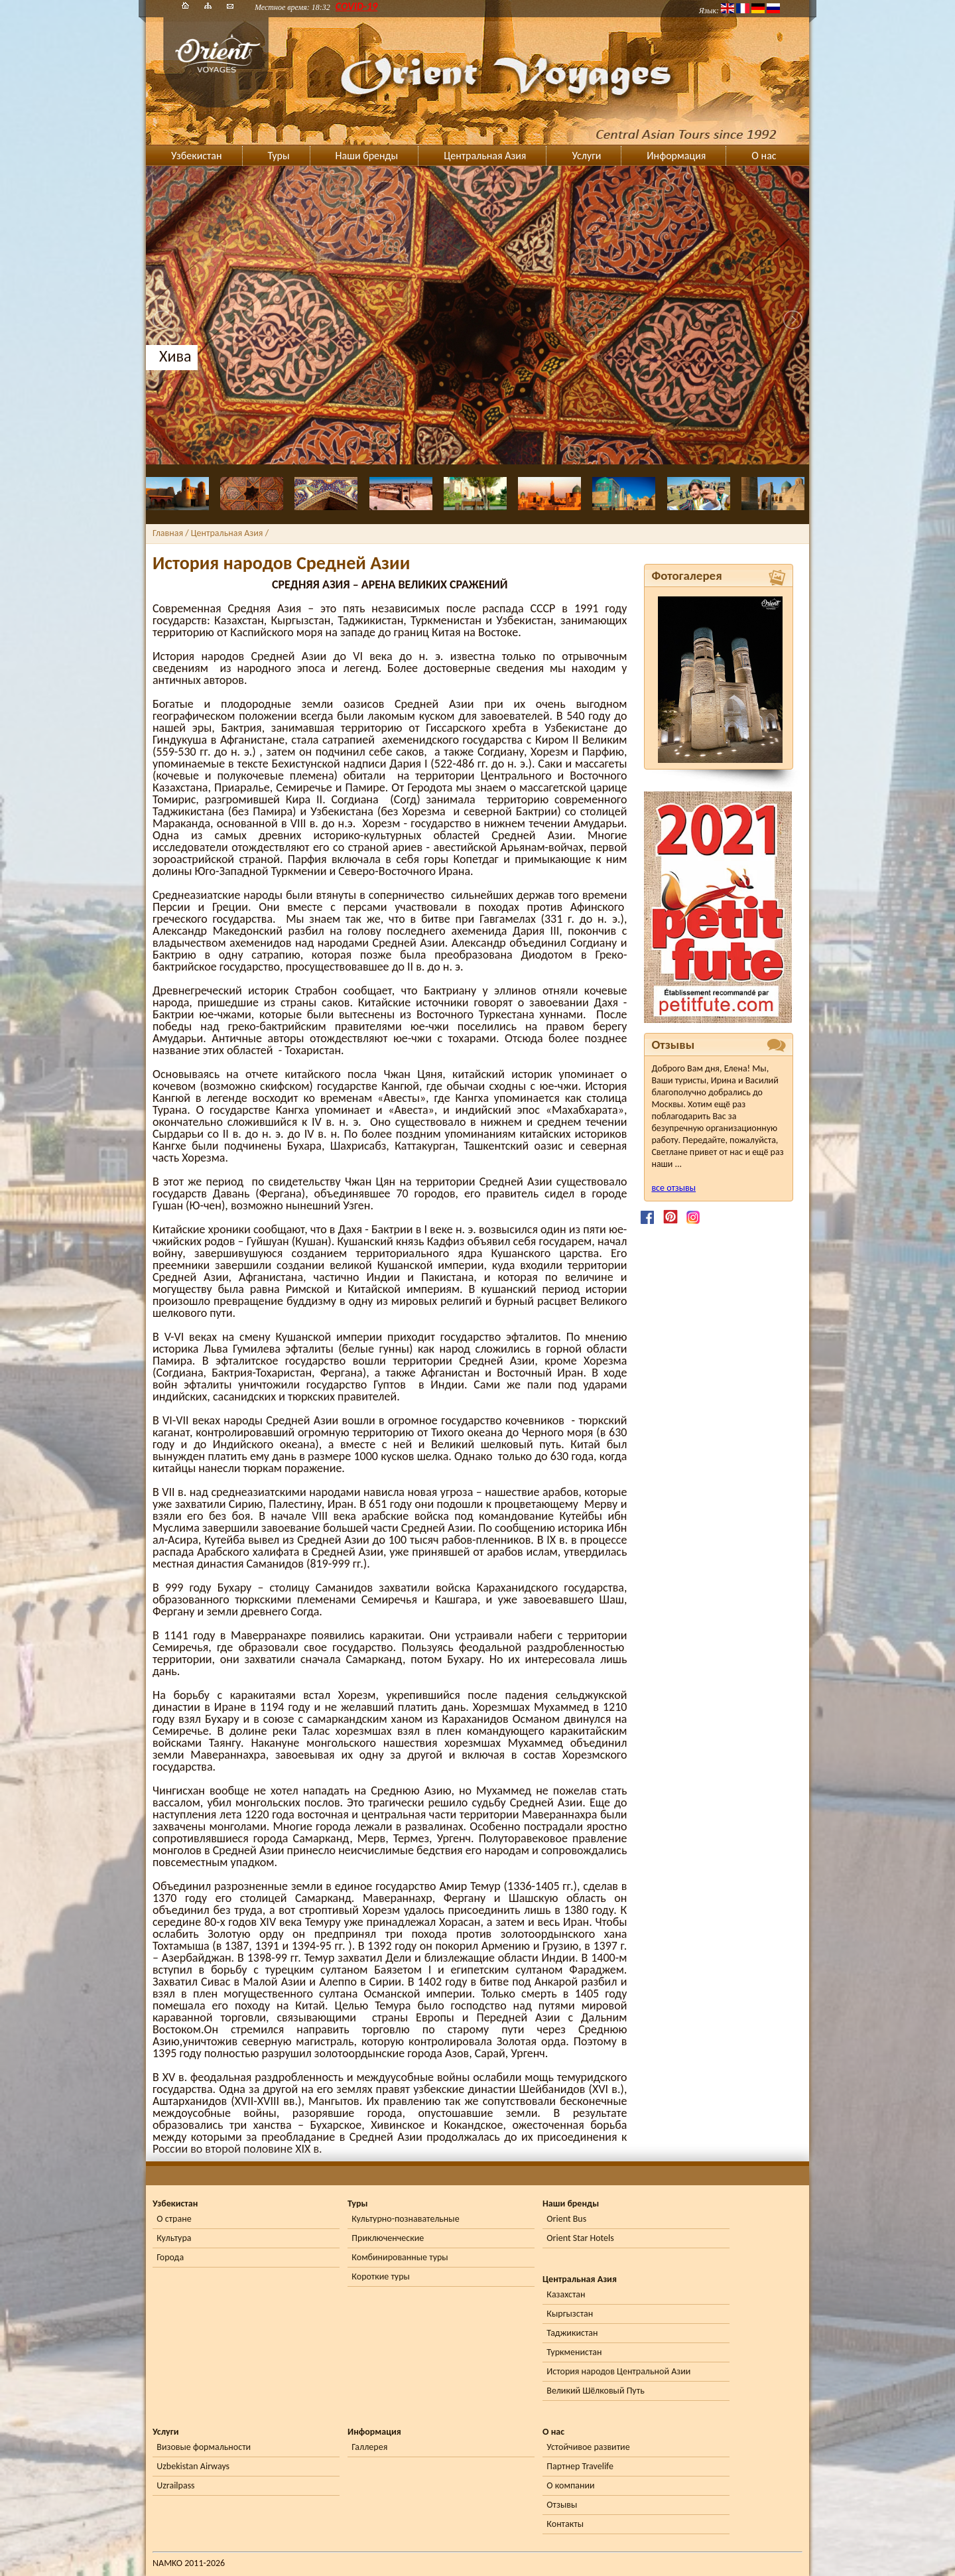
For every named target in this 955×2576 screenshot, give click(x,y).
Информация (676, 155)
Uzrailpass (175, 2485)
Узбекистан (196, 155)
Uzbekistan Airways (193, 2466)
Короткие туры (380, 2276)
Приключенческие (387, 2238)
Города (170, 2257)
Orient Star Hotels (579, 2238)
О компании (570, 2485)
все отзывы (673, 1187)
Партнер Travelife (579, 2466)
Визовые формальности (204, 2447)
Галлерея (369, 2447)
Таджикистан (572, 2333)
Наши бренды (367, 155)
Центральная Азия (485, 155)
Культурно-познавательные (405, 2218)
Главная (168, 533)
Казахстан (565, 2294)
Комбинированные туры (399, 2257)
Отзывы (561, 2504)
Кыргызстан (569, 2313)
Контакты (565, 2524)
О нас (763, 155)
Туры (279, 155)
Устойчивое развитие (587, 2447)
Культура (174, 2238)
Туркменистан (574, 2352)
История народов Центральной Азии (618, 2371)
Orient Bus (566, 2218)
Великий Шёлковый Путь (595, 2390)
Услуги (586, 155)
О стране (174, 2218)
